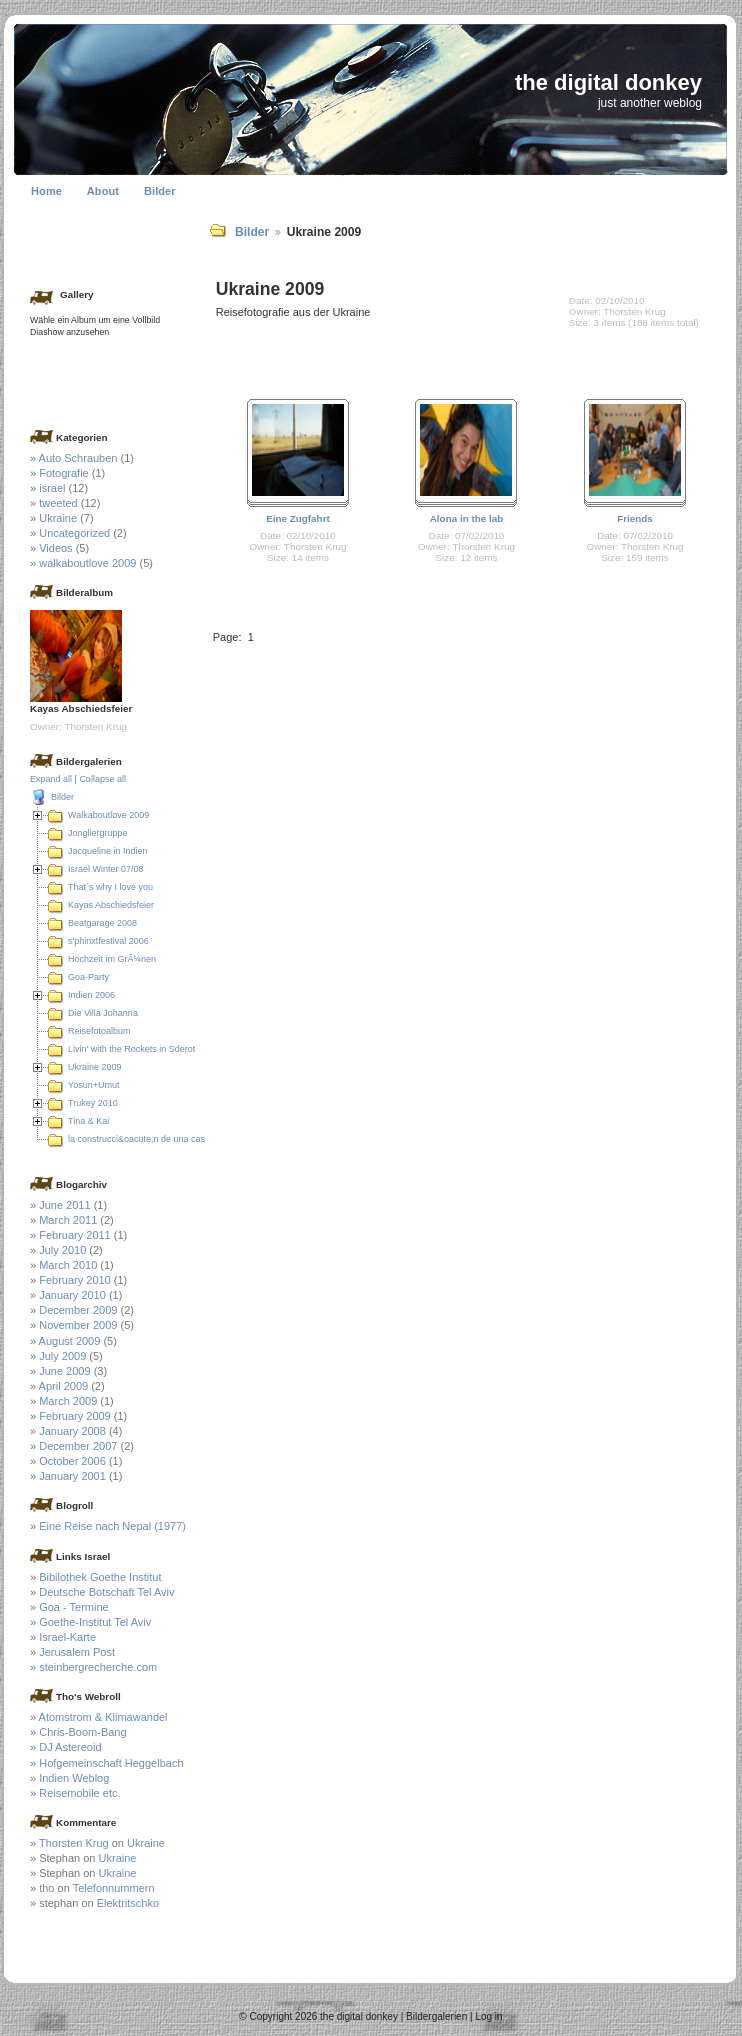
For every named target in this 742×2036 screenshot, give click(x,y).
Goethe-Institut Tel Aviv (95, 1622)
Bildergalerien (436, 2016)
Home (46, 191)
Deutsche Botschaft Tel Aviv (106, 1592)
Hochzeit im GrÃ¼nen (112, 959)
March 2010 (68, 1265)
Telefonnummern (114, 1888)
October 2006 (72, 1461)
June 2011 (64, 1205)
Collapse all (102, 779)
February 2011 (75, 1235)
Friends (635, 518)
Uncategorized (74, 533)
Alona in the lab (467, 518)
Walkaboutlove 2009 (108, 815)
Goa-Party (88, 977)
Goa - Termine (74, 1607)
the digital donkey (608, 82)
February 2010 (75, 1280)
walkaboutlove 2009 (87, 563)
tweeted (58, 503)
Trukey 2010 (93, 1103)
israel (52, 488)
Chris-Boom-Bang (82, 1732)
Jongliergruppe (98, 833)
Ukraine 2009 (95, 1067)
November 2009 (78, 1325)
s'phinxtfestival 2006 (108, 941)
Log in (488, 2016)
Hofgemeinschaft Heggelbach (111, 1763)
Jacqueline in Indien (108, 851)
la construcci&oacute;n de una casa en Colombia (165, 1139)
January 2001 (72, 1476)
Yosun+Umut (93, 1085)
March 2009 (68, 1401)
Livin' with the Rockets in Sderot (131, 1049)
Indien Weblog (74, 1778)
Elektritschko (128, 1903)
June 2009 (64, 1371)
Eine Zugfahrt (298, 518)
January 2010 (72, 1295)
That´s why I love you (110, 887)
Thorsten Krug (74, 1843)
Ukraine (58, 518)
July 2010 (62, 1250)
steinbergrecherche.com (98, 1667)
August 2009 (70, 1341)
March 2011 (68, 1220)
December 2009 (78, 1310)
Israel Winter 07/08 (106, 869)
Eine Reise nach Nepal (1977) (112, 1526)
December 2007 (78, 1446)
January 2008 (72, 1431)
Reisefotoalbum (99, 1031)
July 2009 (62, 1356)
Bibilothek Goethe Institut (100, 1577)
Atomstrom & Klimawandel (103, 1717)
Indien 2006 (91, 995)
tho (46, 1888)
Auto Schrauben (78, 458)
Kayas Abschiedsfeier (111, 905)
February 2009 (75, 1416)
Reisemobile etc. (79, 1793)
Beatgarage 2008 (102, 923)
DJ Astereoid (70, 1747)
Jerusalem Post (77, 1652)
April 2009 (64, 1386)
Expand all (51, 779)
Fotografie (64, 473)
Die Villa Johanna (103, 1013)
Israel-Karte (67, 1637)
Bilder (160, 191)
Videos (55, 548)
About (103, 191)
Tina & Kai (88, 1121)
